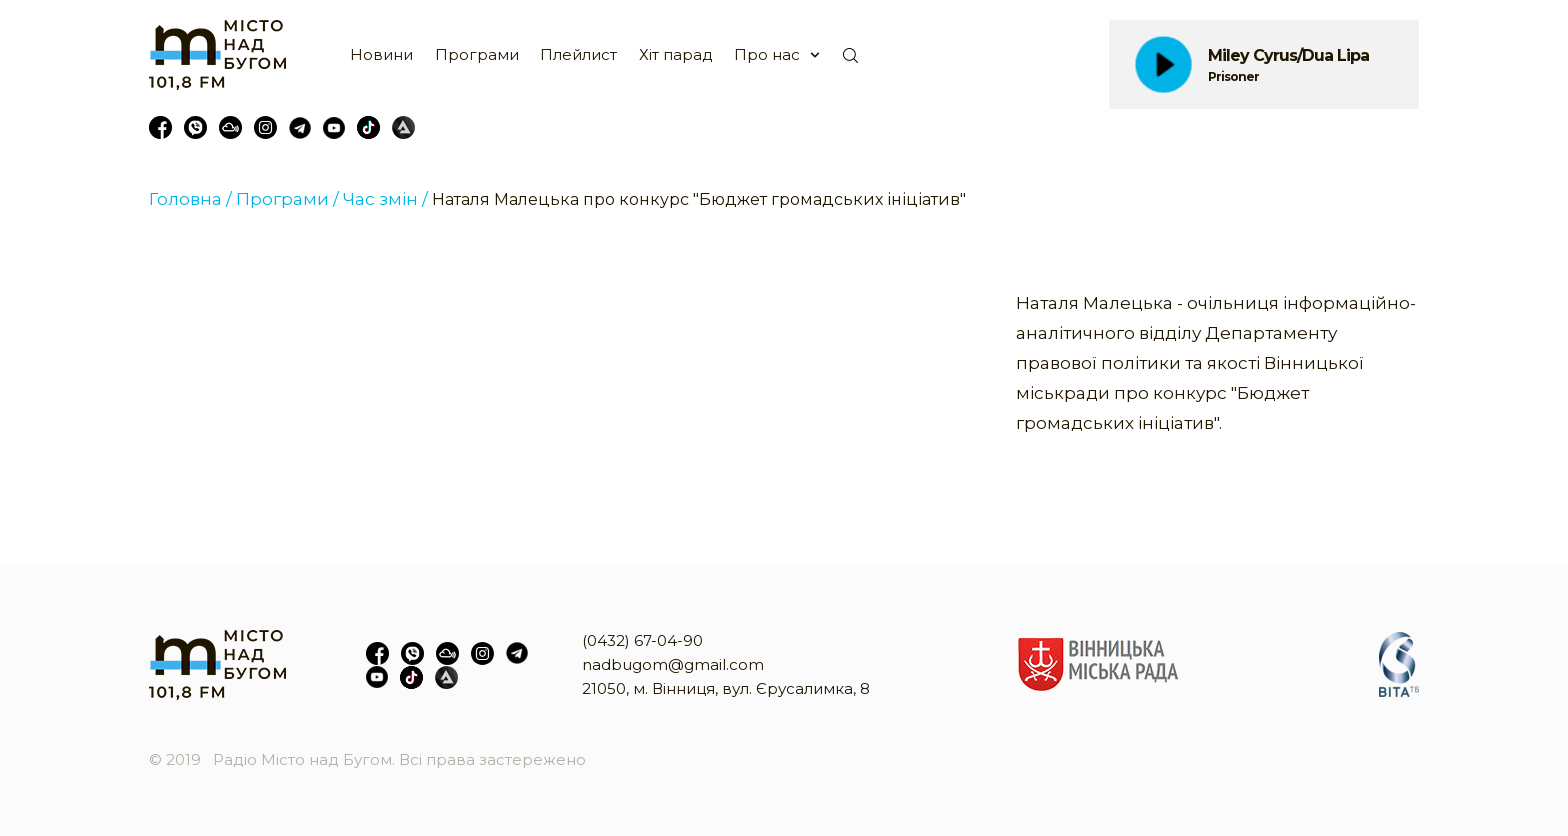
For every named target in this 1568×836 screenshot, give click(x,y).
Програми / (287, 199)
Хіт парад (676, 54)
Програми (477, 54)
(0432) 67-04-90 (642, 640)
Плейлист (578, 54)
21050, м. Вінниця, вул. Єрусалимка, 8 (726, 688)
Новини (381, 54)
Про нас (767, 54)
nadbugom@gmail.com (673, 664)
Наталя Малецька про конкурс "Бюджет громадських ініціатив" (699, 199)
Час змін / (385, 199)
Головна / (190, 199)
